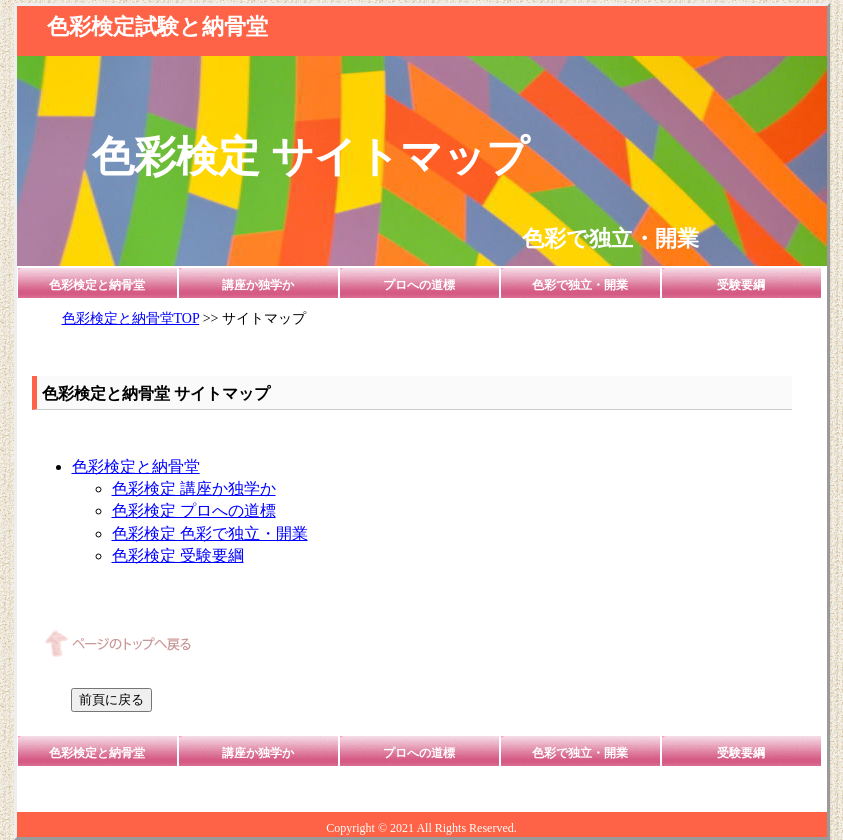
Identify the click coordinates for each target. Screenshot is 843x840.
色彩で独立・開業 (580, 285)
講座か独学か (258, 285)
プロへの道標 (419, 285)
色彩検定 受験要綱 (178, 555)
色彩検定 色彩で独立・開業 (210, 533)
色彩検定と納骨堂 (97, 285)
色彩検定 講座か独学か (194, 488)
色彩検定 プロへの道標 (194, 510)
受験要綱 (741, 285)
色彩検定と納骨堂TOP (131, 318)
